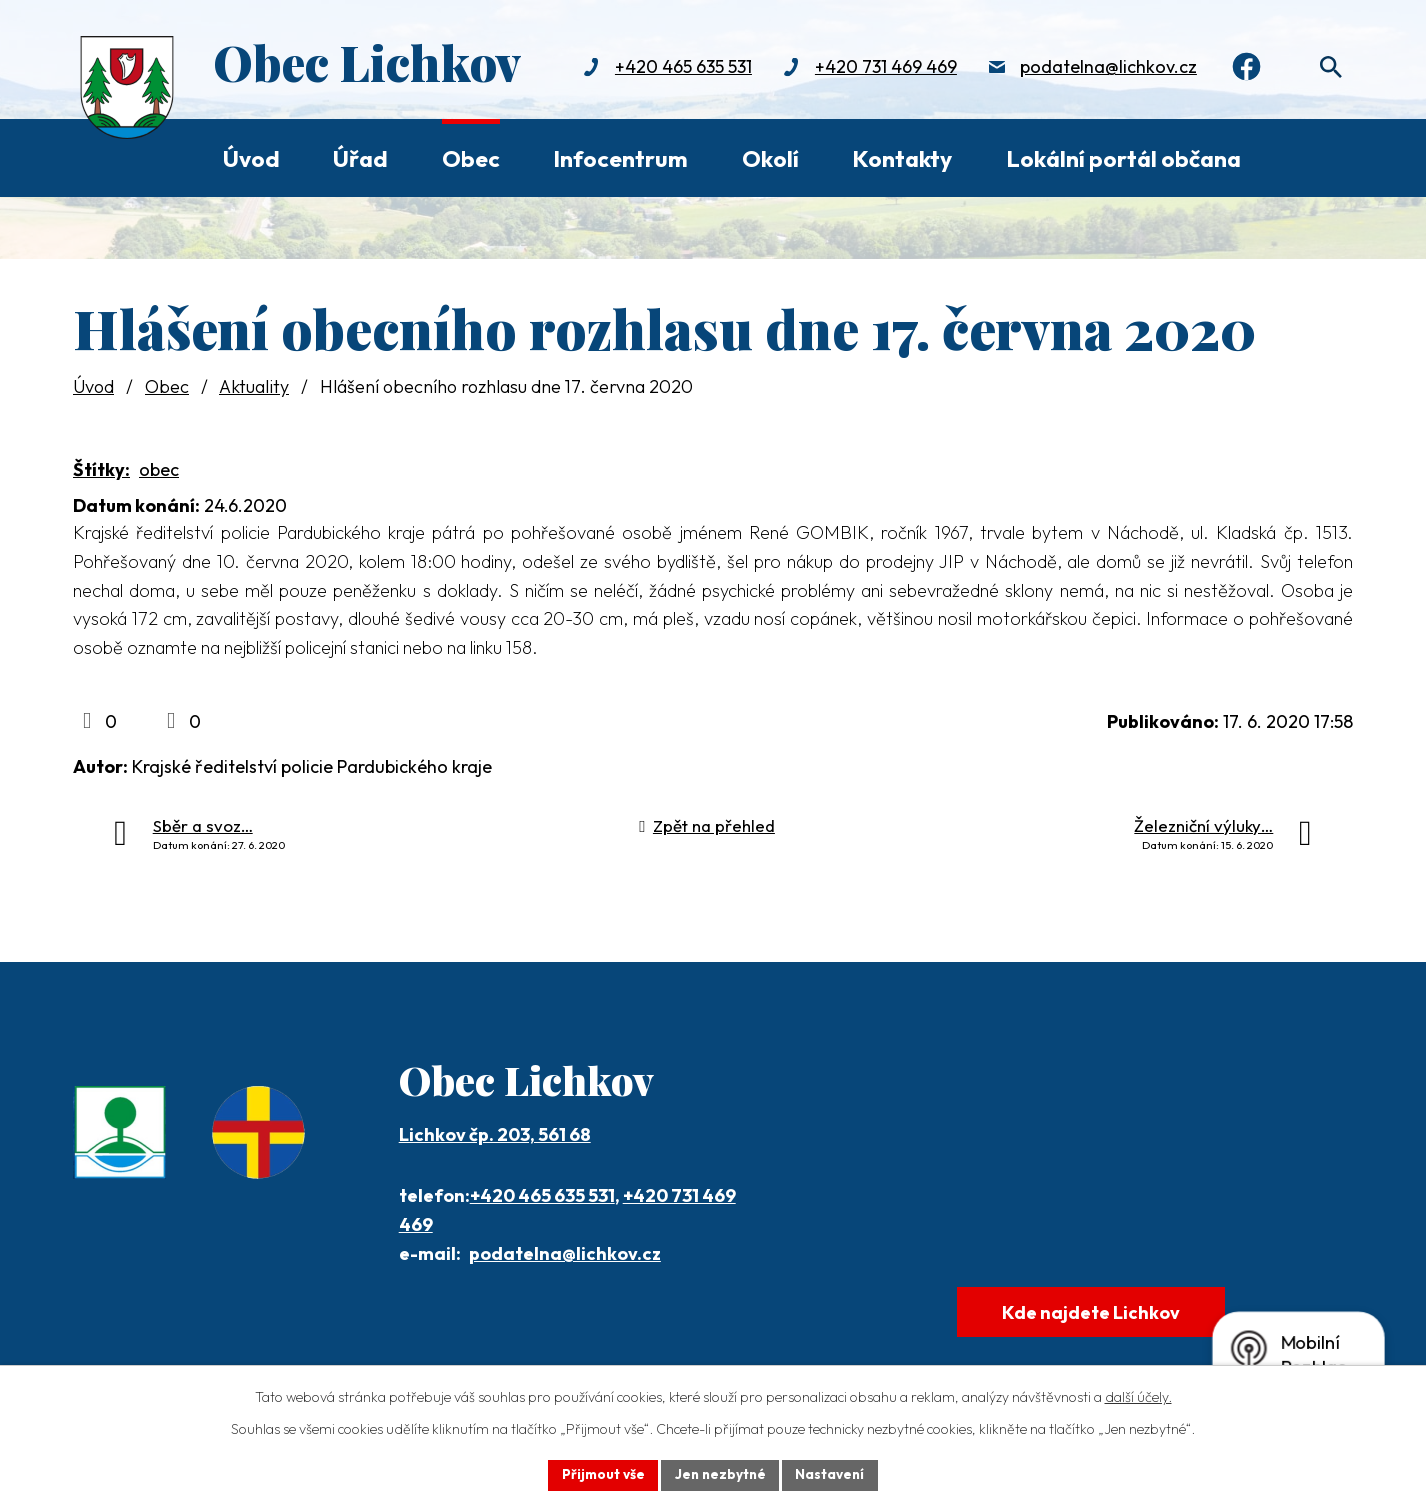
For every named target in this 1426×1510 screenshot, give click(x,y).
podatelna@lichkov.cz (1101, 67)
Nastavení (833, 1474)
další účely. (1138, 1396)
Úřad (360, 158)
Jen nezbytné (720, 1474)
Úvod (251, 158)
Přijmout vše (599, 1474)
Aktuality (254, 386)
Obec (471, 158)
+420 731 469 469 (879, 67)
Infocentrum (620, 158)
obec (159, 469)
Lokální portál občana (1123, 158)
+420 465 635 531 (676, 67)
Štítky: (101, 469)
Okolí (770, 158)
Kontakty (902, 158)
